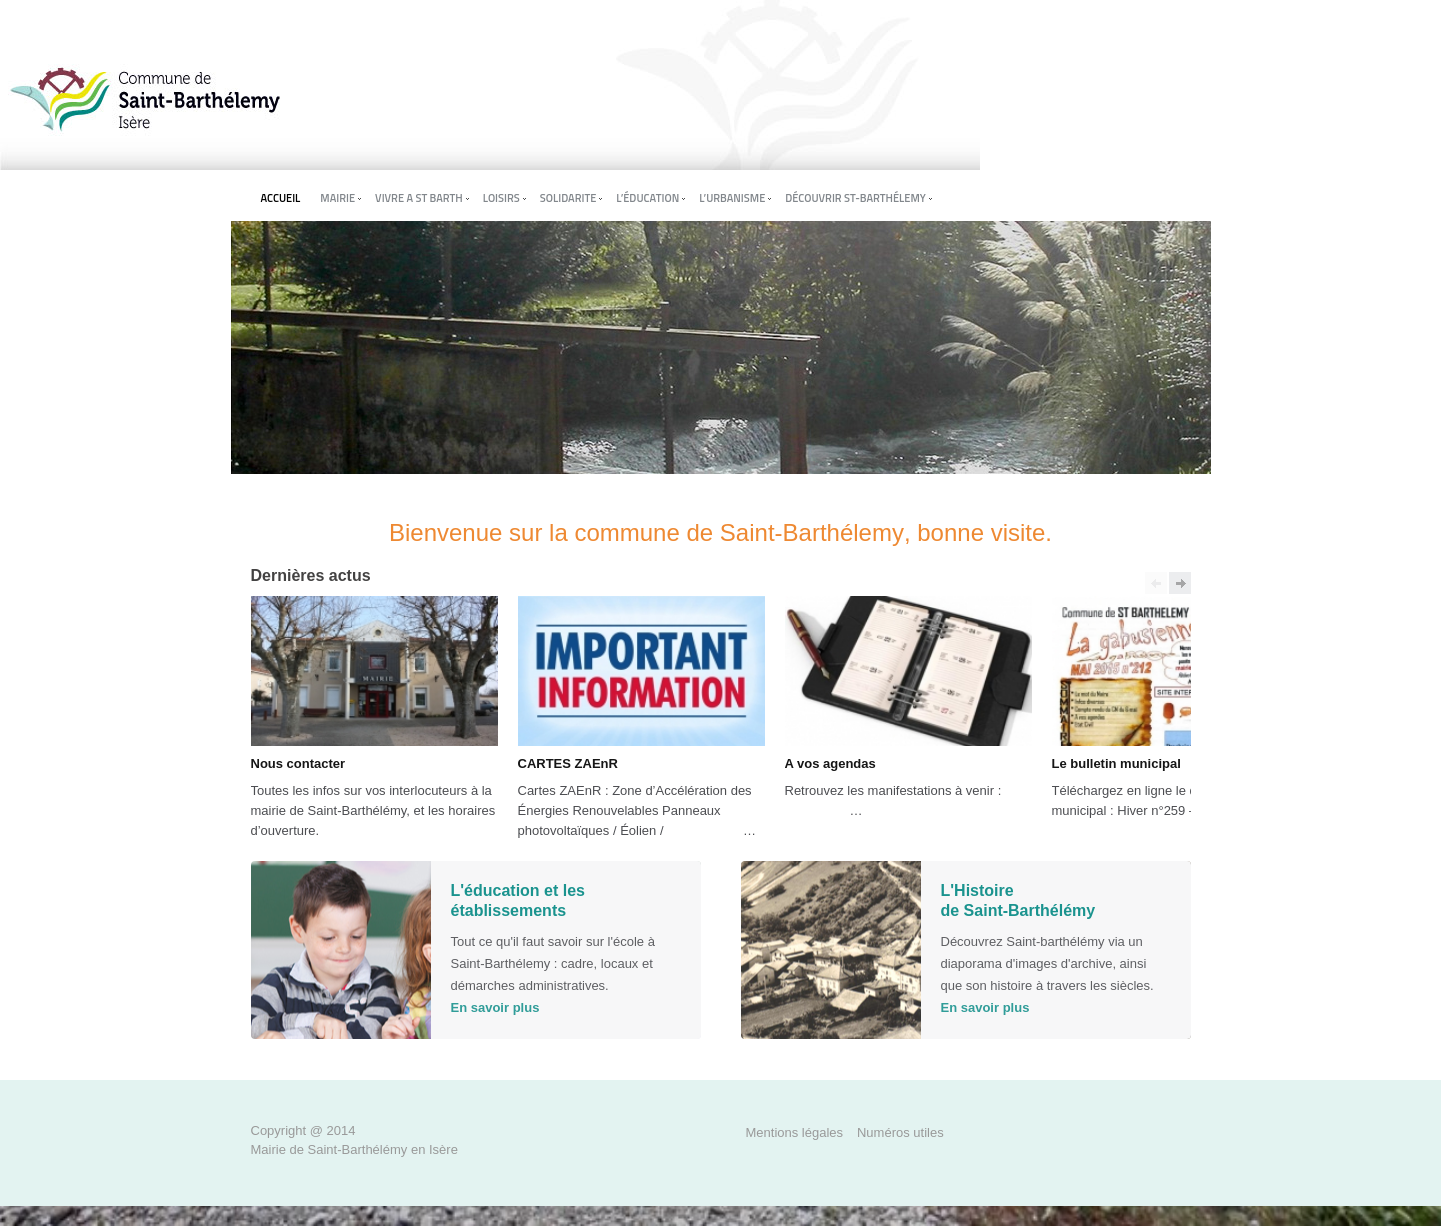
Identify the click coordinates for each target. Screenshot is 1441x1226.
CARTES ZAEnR (568, 763)
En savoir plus (495, 1007)
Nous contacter (298, 763)
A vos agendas (830, 763)
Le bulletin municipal (1116, 763)
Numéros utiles (900, 1132)
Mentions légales (795, 1132)
